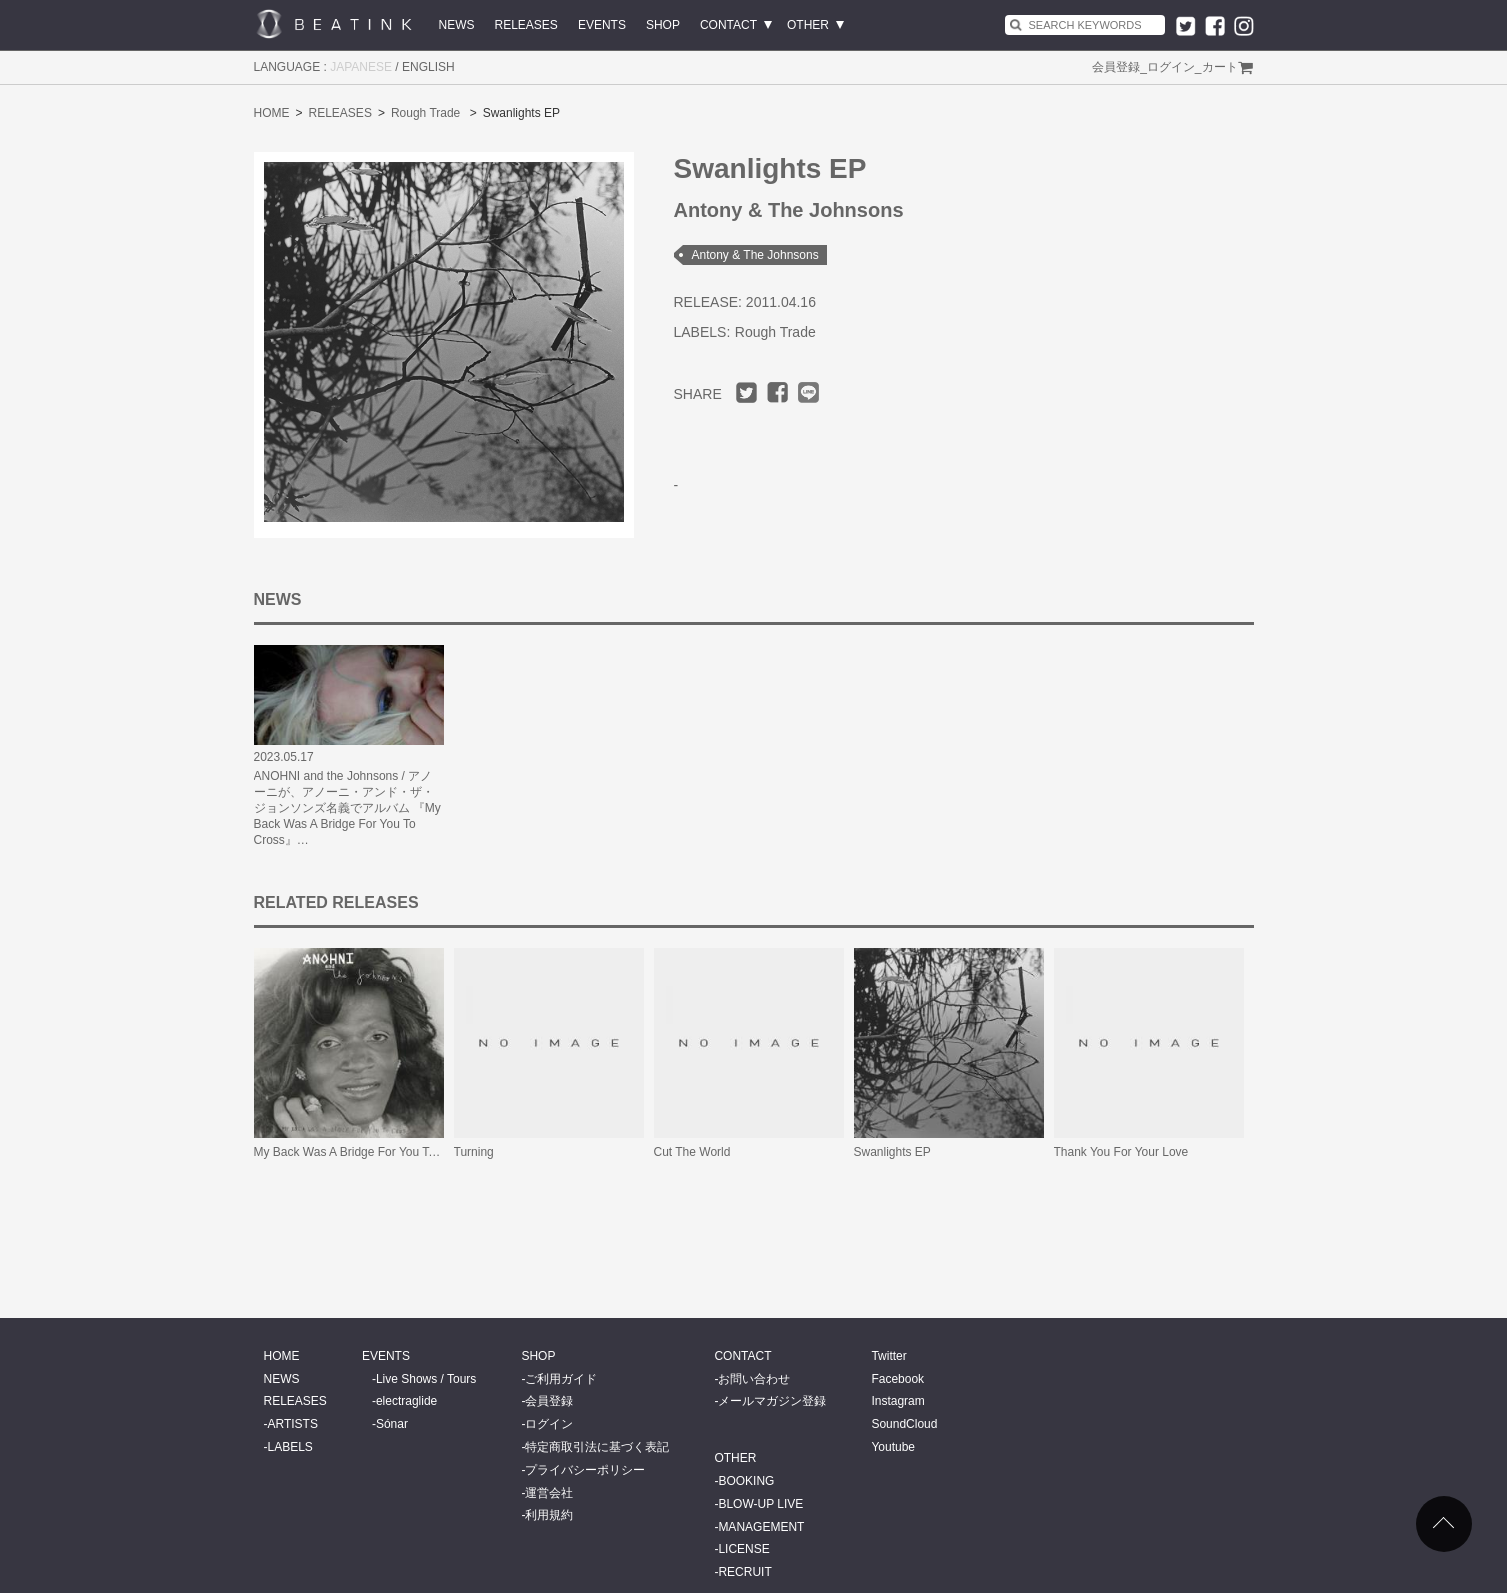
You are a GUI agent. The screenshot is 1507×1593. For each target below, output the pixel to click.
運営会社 (549, 1493)
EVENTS (602, 25)
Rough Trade (425, 113)
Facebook (897, 1379)
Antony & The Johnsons (755, 255)
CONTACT (728, 25)
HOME (272, 113)
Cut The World (692, 1152)
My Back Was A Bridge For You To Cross (362, 1152)
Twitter (888, 1356)
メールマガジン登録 (772, 1401)
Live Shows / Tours (426, 1379)
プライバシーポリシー (585, 1470)
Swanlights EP (892, 1152)
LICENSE (743, 1549)
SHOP (663, 25)
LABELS (290, 1447)
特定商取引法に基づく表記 (597, 1447)
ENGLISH (428, 67)
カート (1220, 67)
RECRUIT (744, 1572)
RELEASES (526, 25)
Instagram (897, 1401)
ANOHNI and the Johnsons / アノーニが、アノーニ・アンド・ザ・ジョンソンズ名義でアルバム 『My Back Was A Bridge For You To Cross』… (347, 808)
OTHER (808, 25)
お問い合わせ (754, 1379)
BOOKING (746, 1481)
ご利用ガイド (561, 1379)
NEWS (457, 25)
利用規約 (549, 1515)
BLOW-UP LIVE (760, 1504)
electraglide (406, 1401)
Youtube (893, 1447)
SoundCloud (904, 1424)
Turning (474, 1152)
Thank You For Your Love (1121, 1152)
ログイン (1171, 67)
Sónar (392, 1424)
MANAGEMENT (761, 1527)
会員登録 (1116, 67)
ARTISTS (293, 1424)
